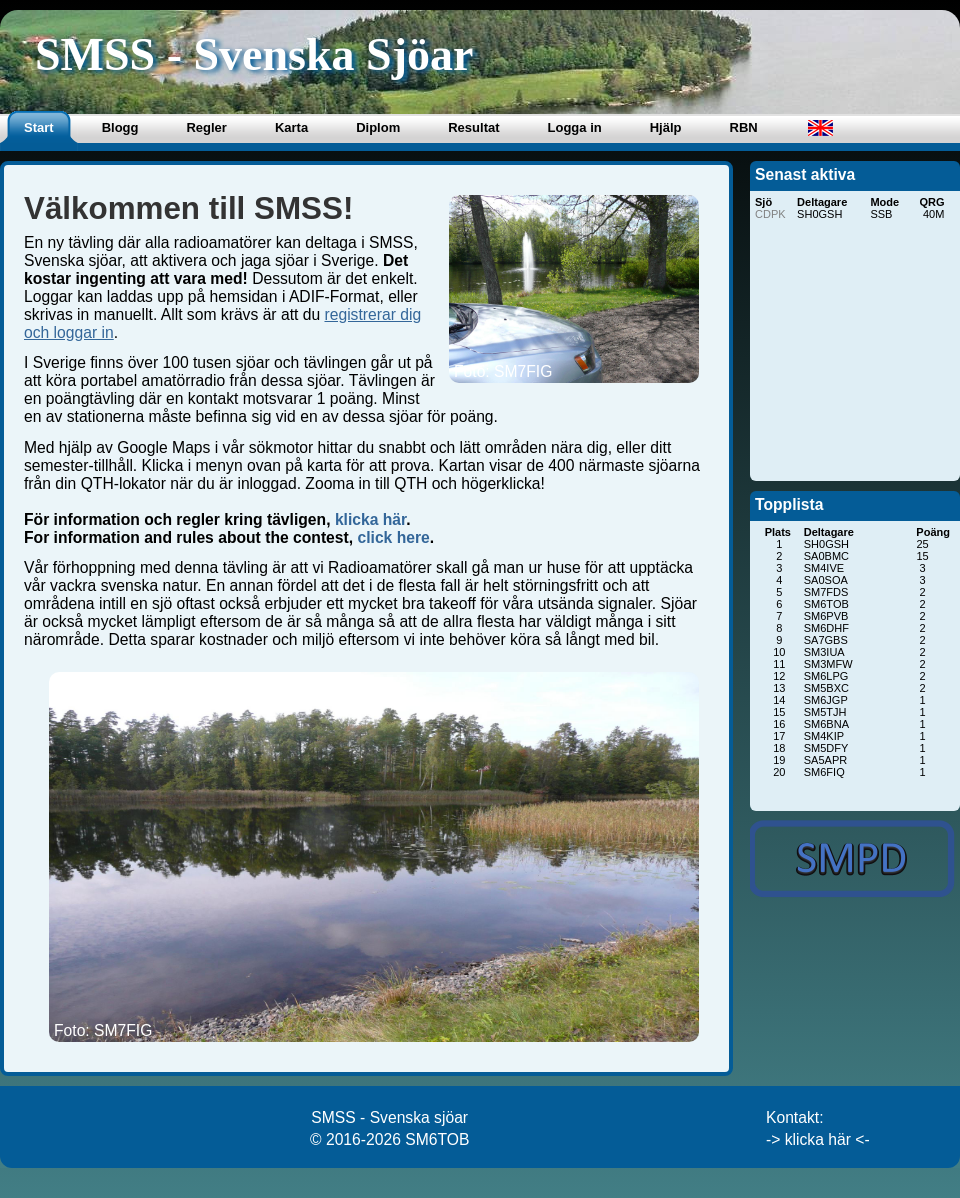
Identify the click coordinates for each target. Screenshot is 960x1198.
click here (393, 537)
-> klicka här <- (818, 1139)
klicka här (370, 519)
